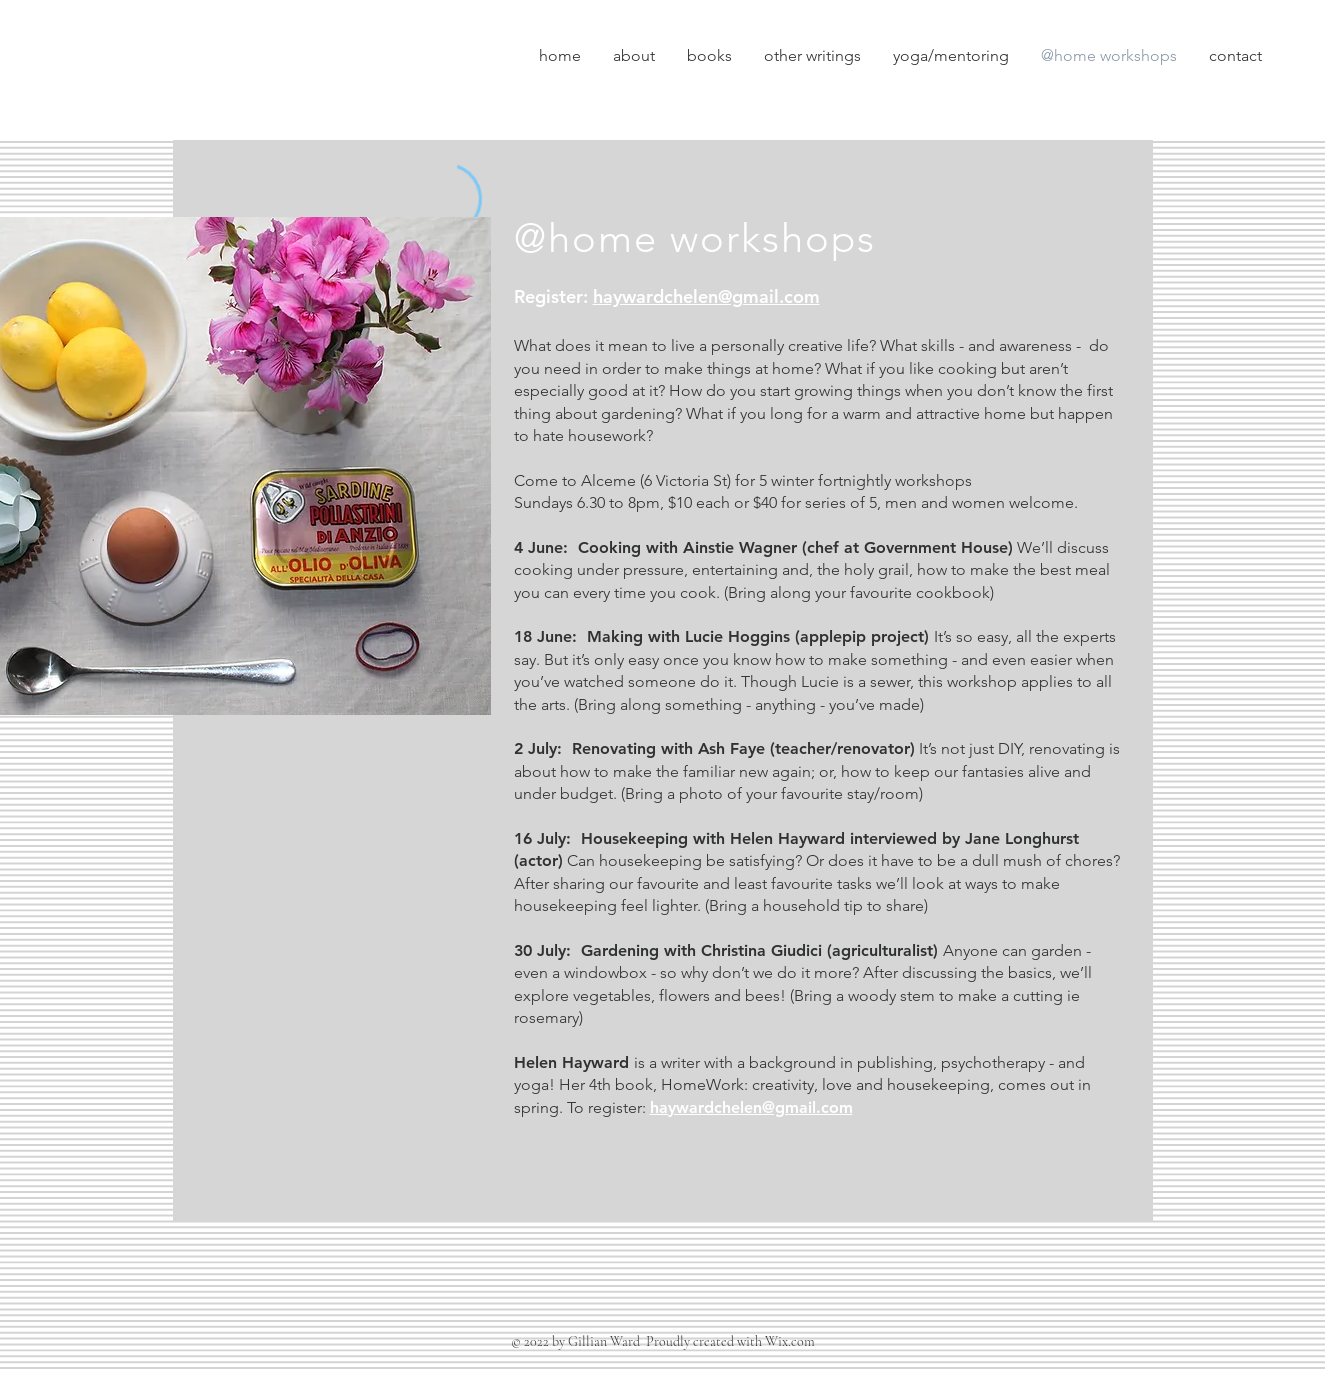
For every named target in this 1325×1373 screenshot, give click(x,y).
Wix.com (790, 1341)
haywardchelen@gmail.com (706, 296)
